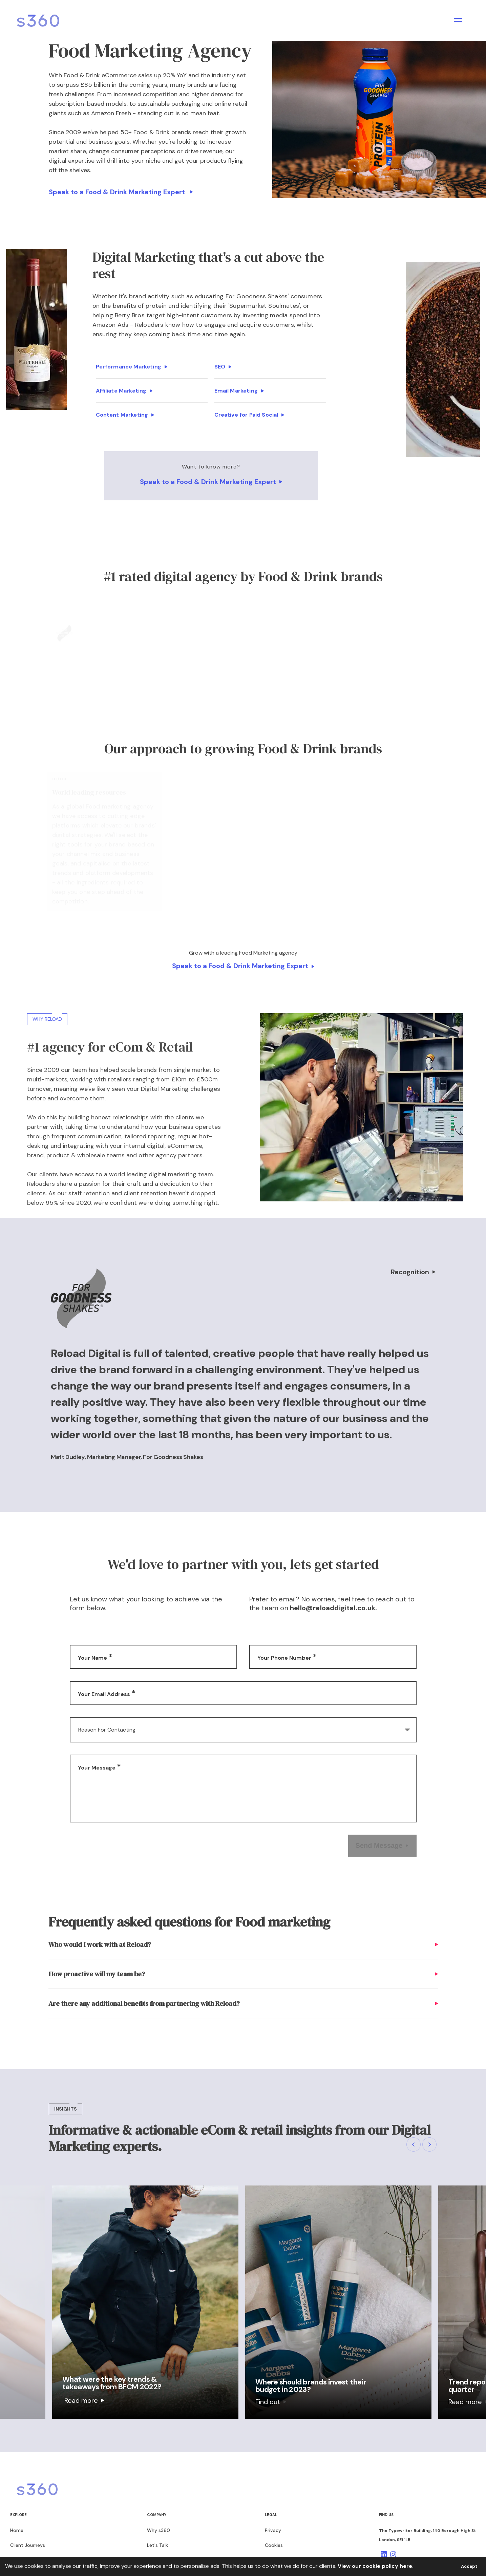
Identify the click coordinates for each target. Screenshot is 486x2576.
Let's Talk (157, 2545)
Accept (469, 2566)
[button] (413, 2144)
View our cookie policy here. (376, 2566)
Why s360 (158, 2530)
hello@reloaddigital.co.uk (332, 1607)
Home (16, 2530)
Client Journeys (27, 2545)
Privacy (273, 2530)
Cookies (274, 2545)
